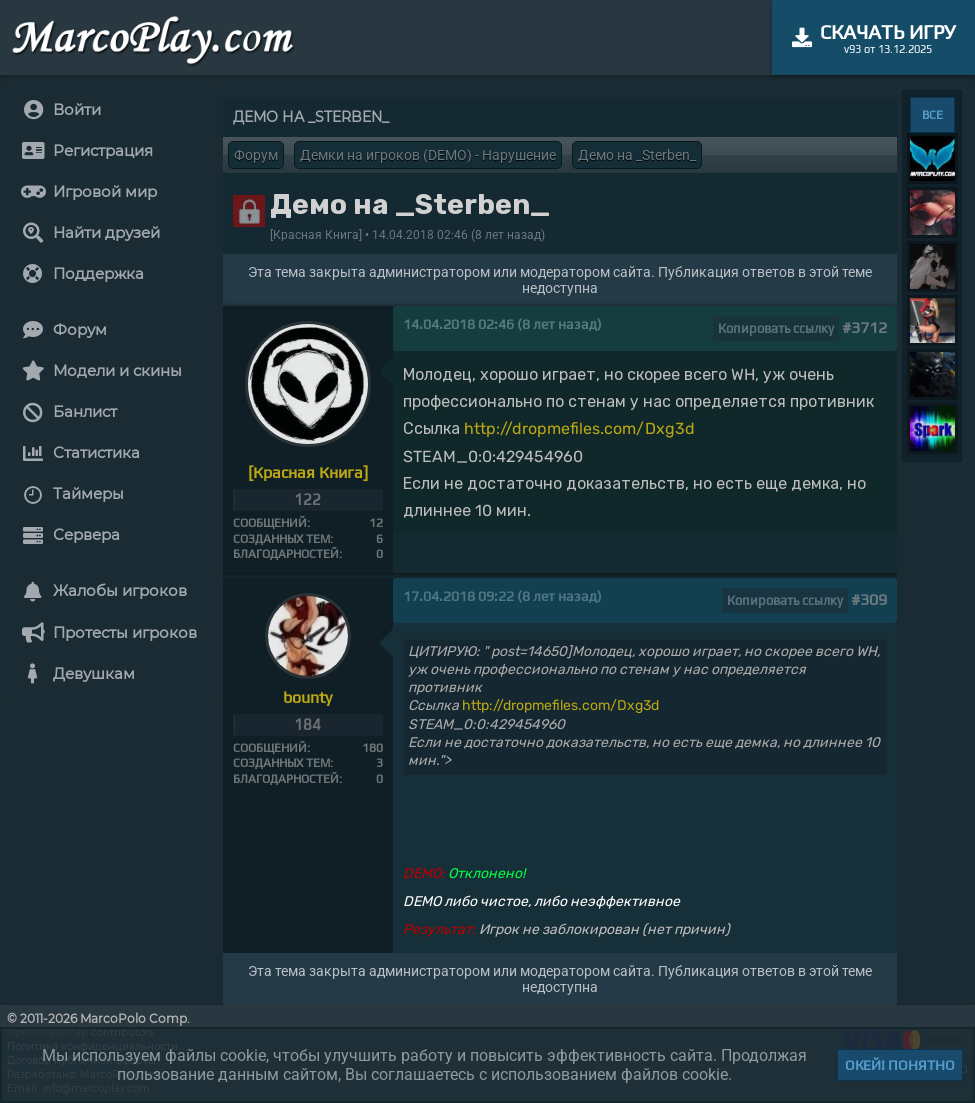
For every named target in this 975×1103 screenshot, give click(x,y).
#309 (869, 599)
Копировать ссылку (776, 328)
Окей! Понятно (900, 1065)
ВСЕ (932, 115)
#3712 (864, 327)
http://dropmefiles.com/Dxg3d (579, 428)
